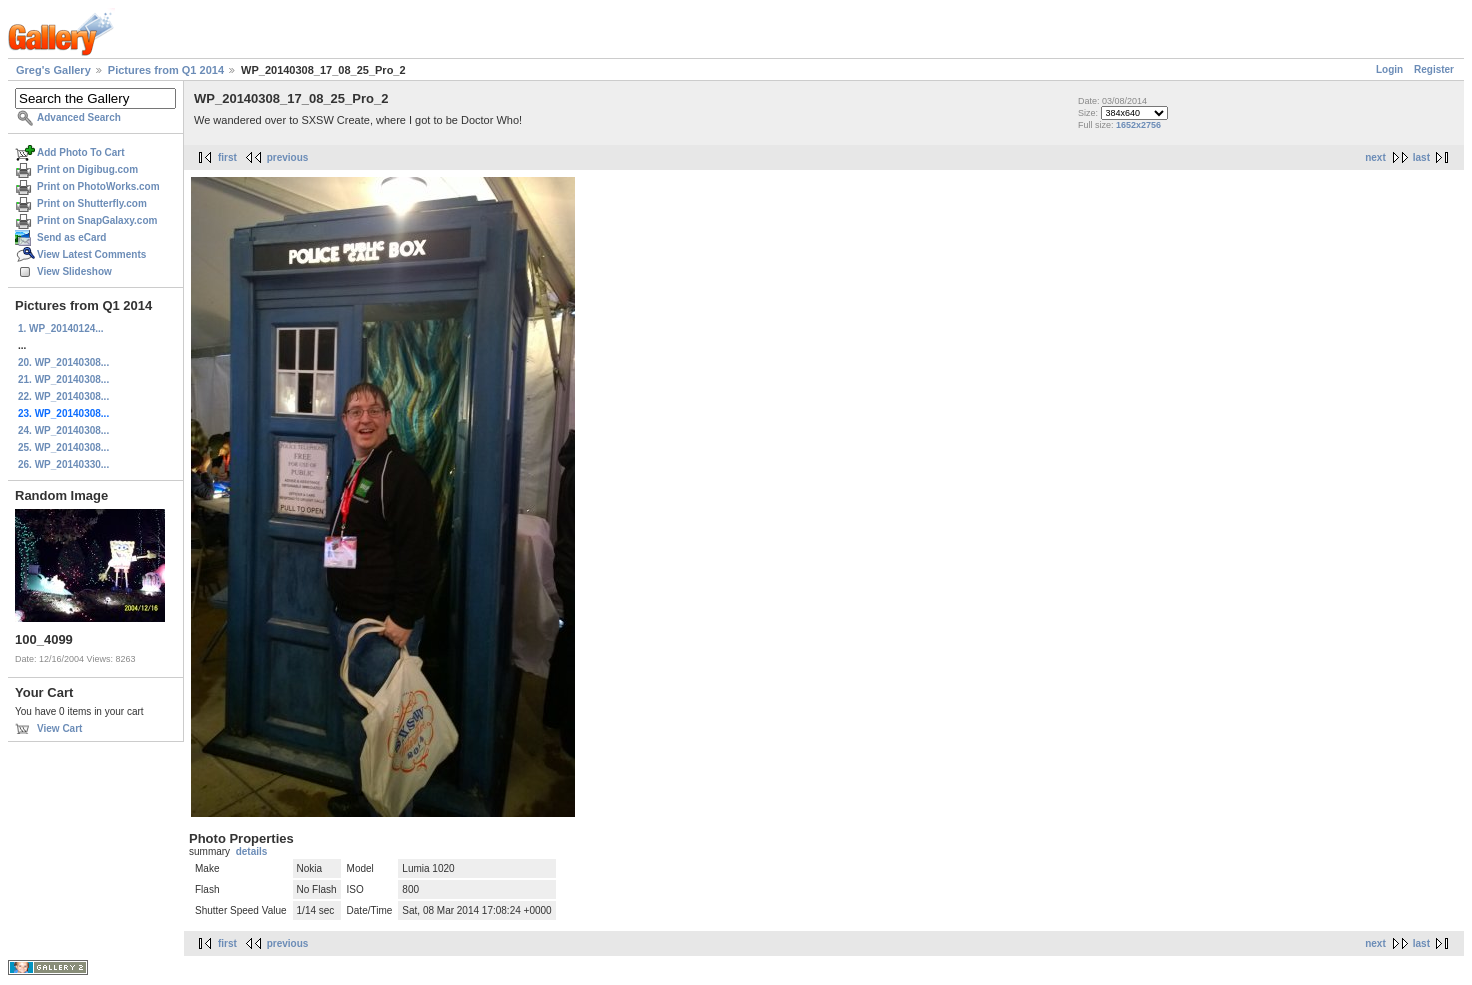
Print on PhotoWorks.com (98, 186)
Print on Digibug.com (87, 169)
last (1421, 157)
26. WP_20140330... (63, 464)
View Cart (59, 728)
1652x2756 (1138, 125)
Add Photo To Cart (81, 152)
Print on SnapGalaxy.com (97, 220)
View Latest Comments (91, 254)
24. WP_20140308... (63, 430)
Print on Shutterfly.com (92, 203)
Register (1434, 69)
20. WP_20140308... (63, 362)
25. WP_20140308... (63, 447)
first (227, 157)
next (1375, 157)
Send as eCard (71, 237)
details (252, 851)
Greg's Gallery (53, 70)
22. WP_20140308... (63, 396)
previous (288, 157)
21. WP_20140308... (63, 379)
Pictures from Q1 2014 (166, 70)
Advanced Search (79, 117)
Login (1389, 69)
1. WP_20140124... (61, 328)
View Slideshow (74, 271)
